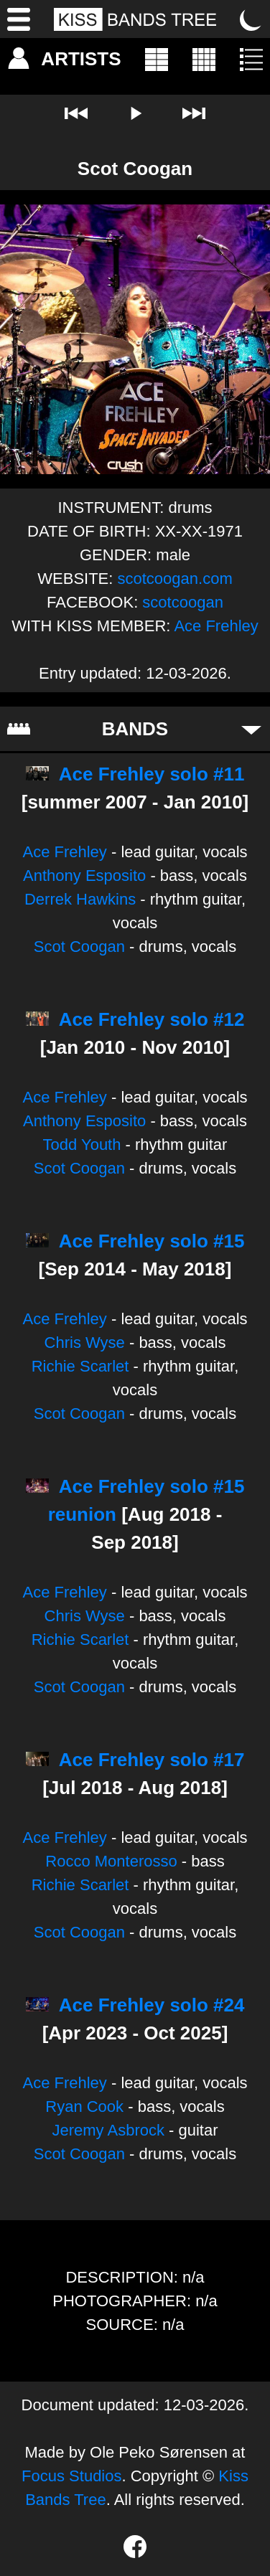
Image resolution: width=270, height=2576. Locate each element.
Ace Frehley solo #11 (152, 774)
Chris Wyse (85, 1342)
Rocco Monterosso (111, 1861)
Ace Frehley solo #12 (152, 1019)
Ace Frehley (216, 626)
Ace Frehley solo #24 (152, 2005)
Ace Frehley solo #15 (152, 1241)
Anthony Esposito (84, 875)
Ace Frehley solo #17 (152, 1759)
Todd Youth (82, 1144)
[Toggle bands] (251, 728)
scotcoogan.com (175, 579)
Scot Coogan (79, 947)
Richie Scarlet (80, 1366)
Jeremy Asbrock (108, 2130)
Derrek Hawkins (80, 899)
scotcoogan (182, 602)
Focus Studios (71, 2476)
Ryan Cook (84, 2106)
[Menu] (18, 19)
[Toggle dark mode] (251, 19)
